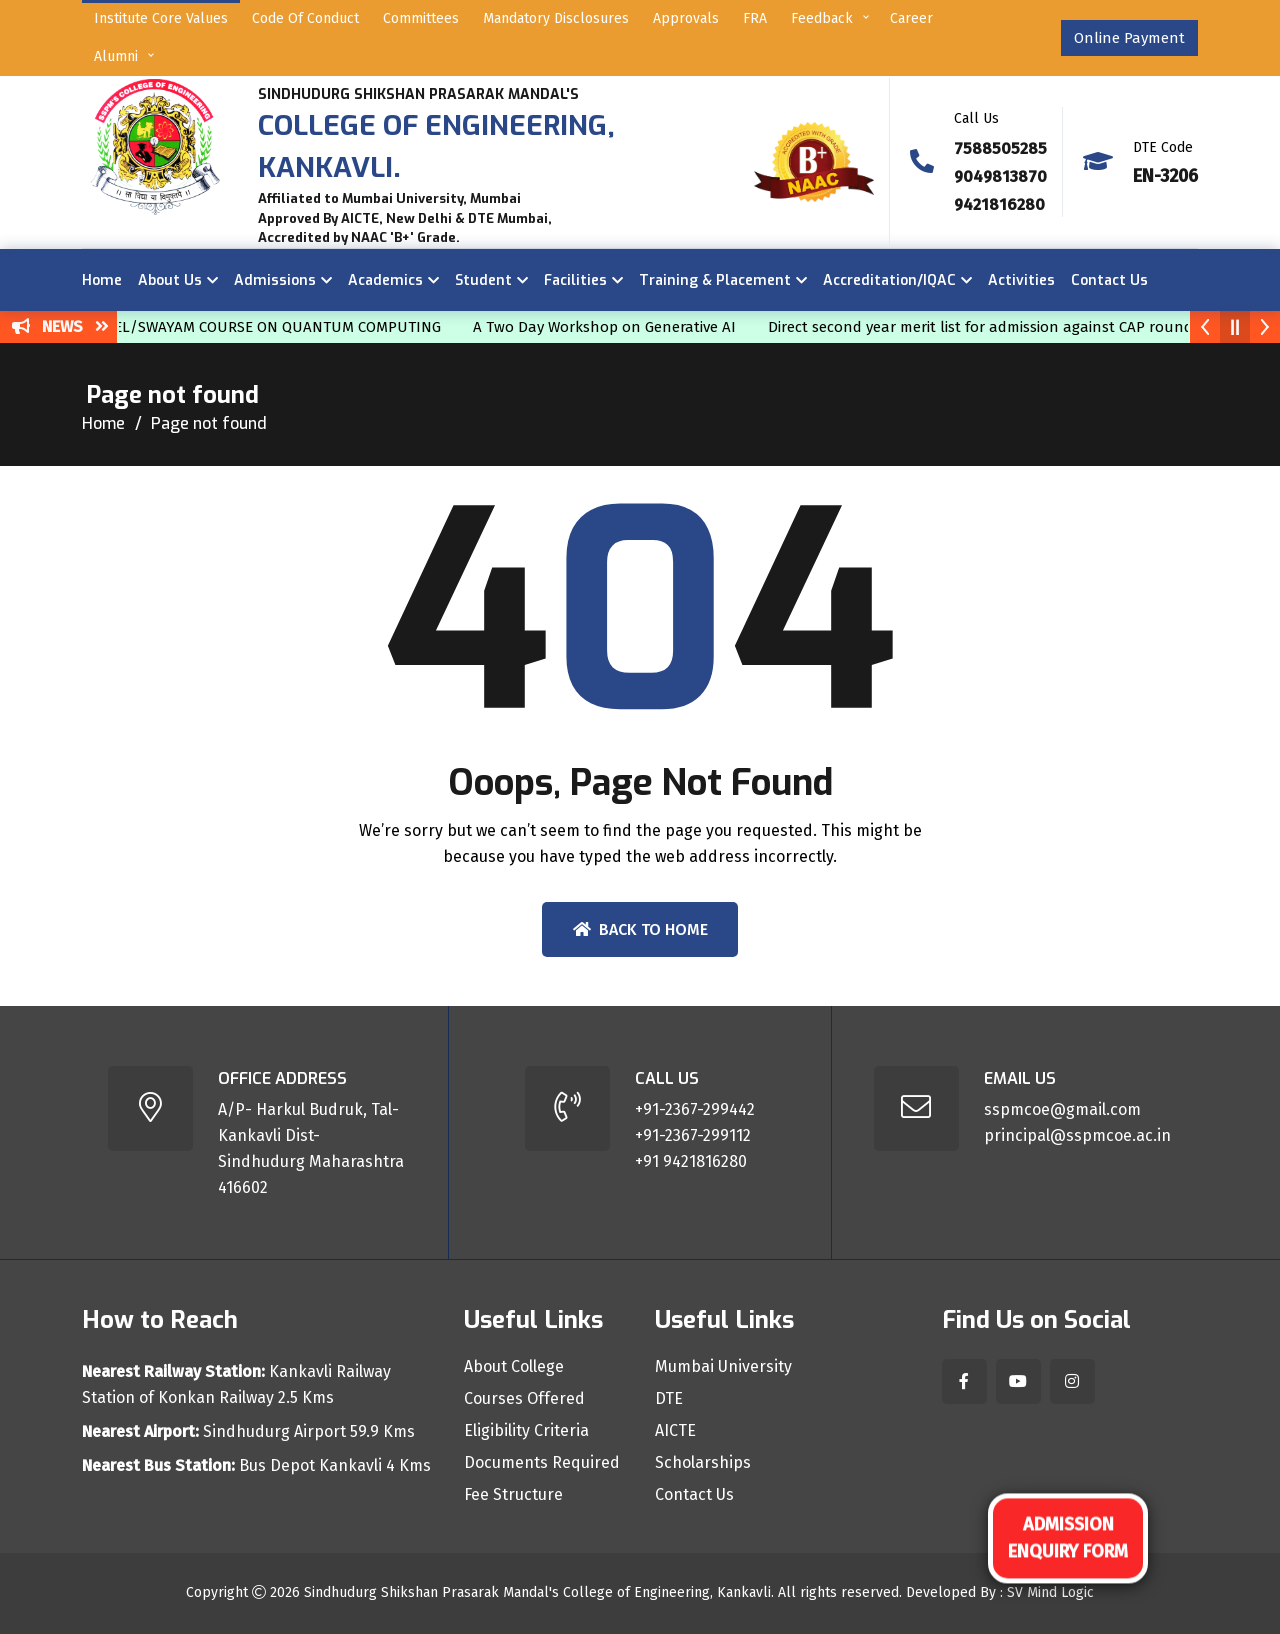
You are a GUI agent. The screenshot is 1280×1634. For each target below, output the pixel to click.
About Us (170, 280)
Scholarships (703, 1463)
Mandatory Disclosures (556, 18)
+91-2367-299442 (695, 1109)
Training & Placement (715, 280)
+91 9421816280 (691, 1161)
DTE (669, 1399)
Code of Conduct (305, 18)
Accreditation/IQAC (889, 280)
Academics (385, 280)
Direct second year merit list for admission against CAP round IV (1001, 327)
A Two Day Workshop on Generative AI (616, 327)
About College (514, 1367)
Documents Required (542, 1463)
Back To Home (640, 929)
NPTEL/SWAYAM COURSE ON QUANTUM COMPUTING (275, 327)
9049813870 (1000, 176)
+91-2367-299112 (693, 1135)
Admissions (275, 280)
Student (483, 280)
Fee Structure (513, 1495)
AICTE (675, 1431)
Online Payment (1129, 38)
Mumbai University (723, 1367)
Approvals (686, 18)
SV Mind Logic (1050, 1592)
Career (911, 18)
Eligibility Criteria (526, 1431)
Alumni (116, 56)
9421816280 (999, 204)
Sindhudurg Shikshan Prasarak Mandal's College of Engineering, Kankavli (537, 1592)
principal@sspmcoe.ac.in (1077, 1135)
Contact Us (1109, 280)
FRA (755, 18)
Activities (1021, 280)
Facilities (575, 280)
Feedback (822, 18)
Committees (421, 18)
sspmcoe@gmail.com (1062, 1109)
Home (102, 280)
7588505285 (1000, 148)
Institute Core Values (161, 18)
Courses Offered (524, 1399)
